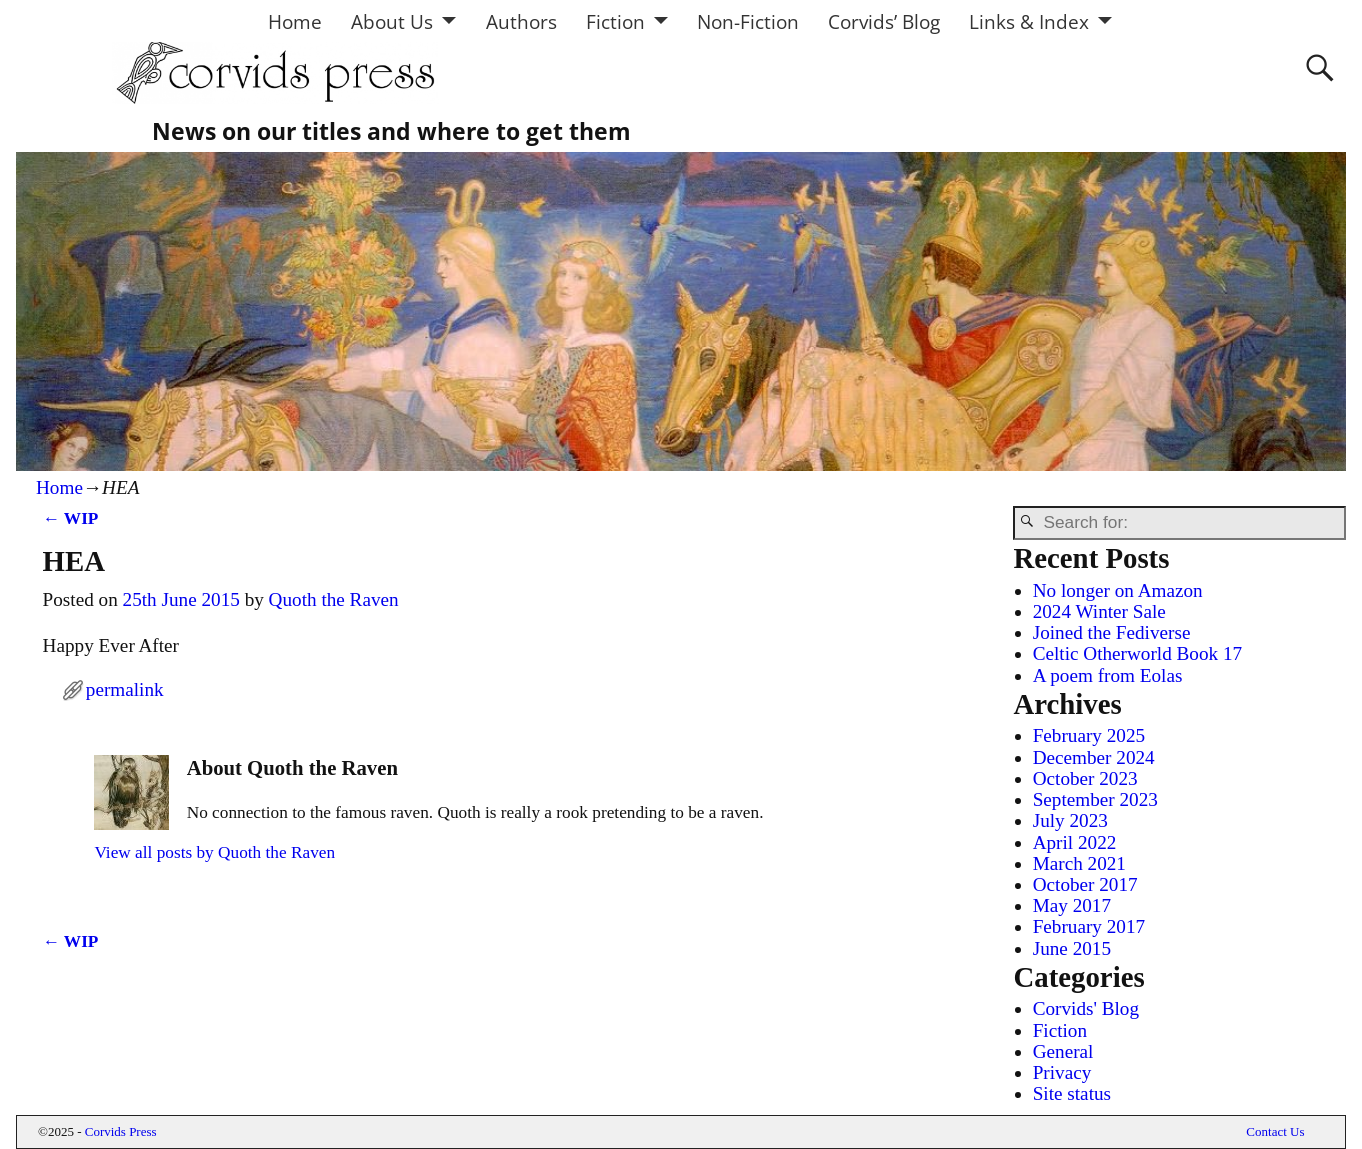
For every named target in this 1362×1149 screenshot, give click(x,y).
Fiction (615, 21)
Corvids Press (121, 1131)
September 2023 (1095, 799)
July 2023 (1070, 820)
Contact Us (1275, 1131)
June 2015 (1072, 948)
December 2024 (1094, 757)
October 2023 (1085, 778)
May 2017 (1072, 905)
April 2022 (1075, 842)
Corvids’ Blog (884, 21)
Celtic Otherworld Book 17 (1137, 653)
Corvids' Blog (1086, 1008)
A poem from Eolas (1108, 675)
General (1063, 1051)
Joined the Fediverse (1112, 632)
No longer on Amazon (1118, 590)
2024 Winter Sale (1099, 611)
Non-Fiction (748, 21)
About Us (392, 21)
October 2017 (1085, 884)
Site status (1072, 1093)
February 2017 (1089, 926)
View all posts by (214, 852)
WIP (71, 518)
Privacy (1062, 1072)
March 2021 (1079, 863)
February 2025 (1089, 735)
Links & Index (1029, 21)
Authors (521, 21)
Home (295, 21)
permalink (125, 689)
